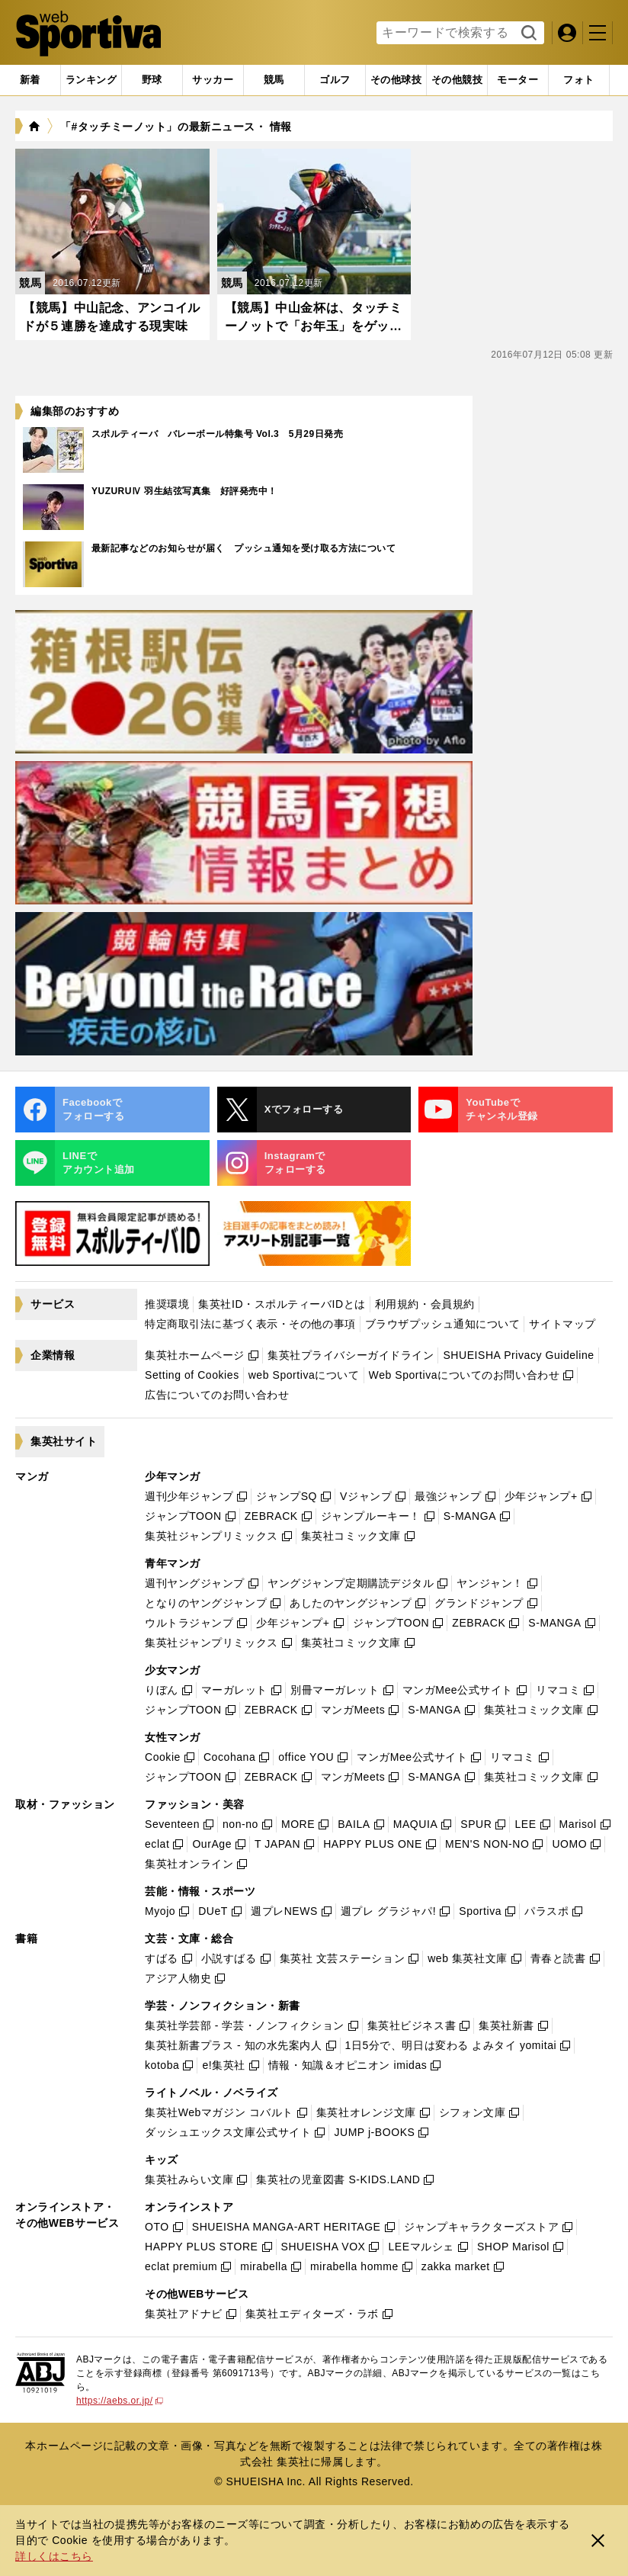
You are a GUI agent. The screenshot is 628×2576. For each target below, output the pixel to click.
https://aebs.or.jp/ (119, 2400)
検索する (527, 33)
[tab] (152, 80)
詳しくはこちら (54, 2556)
